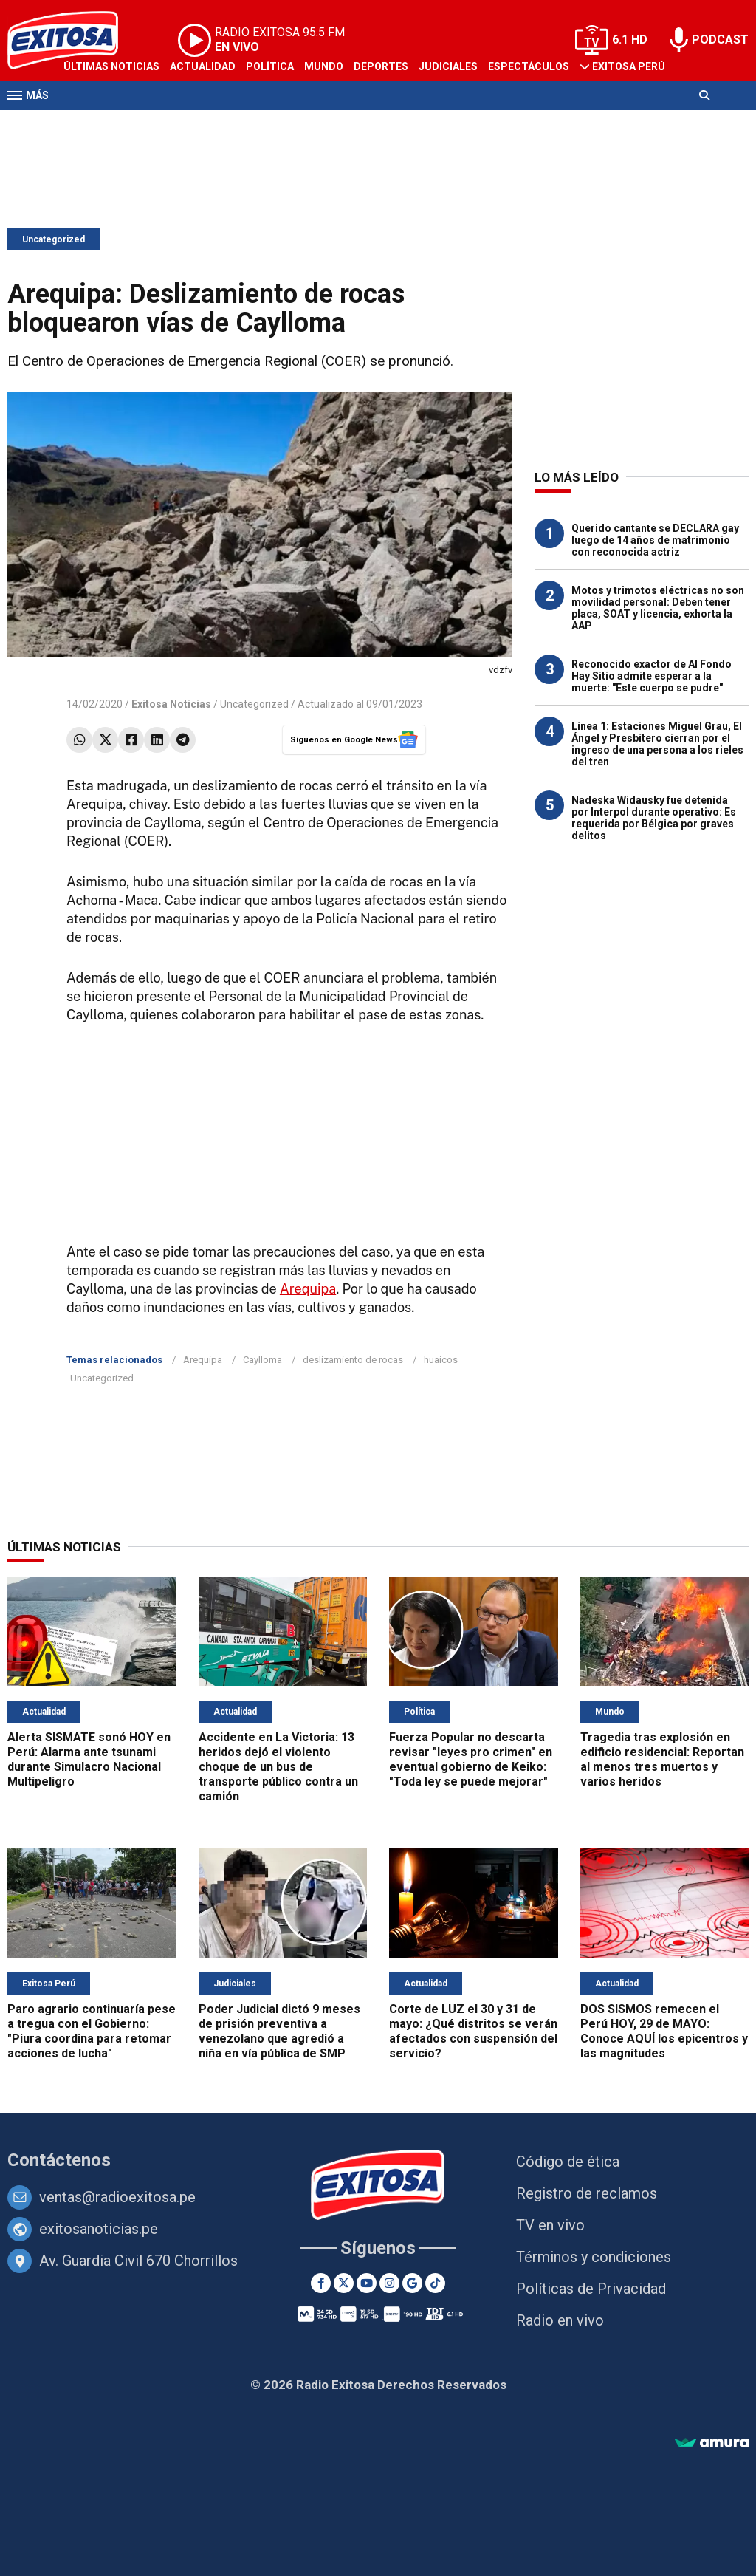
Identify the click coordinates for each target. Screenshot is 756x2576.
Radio (148, 124)
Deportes (381, 66)
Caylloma (262, 1359)
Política (270, 66)
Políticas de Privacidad (591, 2288)
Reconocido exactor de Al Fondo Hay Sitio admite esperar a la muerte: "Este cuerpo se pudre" (651, 676)
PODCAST (720, 40)
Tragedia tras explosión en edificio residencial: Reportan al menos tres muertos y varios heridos (662, 1759)
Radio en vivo (560, 2320)
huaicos (441, 1359)
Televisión (93, 124)
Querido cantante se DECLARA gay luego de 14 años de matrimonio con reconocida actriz (655, 540)
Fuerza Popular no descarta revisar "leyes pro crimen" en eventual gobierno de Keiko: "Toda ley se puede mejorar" (470, 1759)
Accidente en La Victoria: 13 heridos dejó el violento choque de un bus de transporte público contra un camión (278, 1766)
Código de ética (567, 2161)
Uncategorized (53, 239)
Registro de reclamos (586, 2193)
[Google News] (412, 2283)
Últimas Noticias (111, 66)
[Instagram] (389, 2283)
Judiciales (448, 66)
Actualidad (203, 66)
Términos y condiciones (593, 2257)
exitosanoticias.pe (98, 2229)
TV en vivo (550, 2225)
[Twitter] (344, 2283)
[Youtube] (367, 2283)
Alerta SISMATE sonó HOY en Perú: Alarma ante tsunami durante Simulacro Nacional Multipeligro (89, 1759)
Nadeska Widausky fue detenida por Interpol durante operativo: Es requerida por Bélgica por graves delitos (653, 817)
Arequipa (308, 1288)
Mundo (323, 66)
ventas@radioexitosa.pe (117, 2197)
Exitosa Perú (628, 66)
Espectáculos (528, 66)
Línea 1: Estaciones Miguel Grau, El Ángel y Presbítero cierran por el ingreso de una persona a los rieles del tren (657, 744)
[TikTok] (435, 2283)
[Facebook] (321, 2283)
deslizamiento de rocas (353, 1359)
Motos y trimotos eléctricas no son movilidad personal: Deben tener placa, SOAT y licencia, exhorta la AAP (657, 608)
